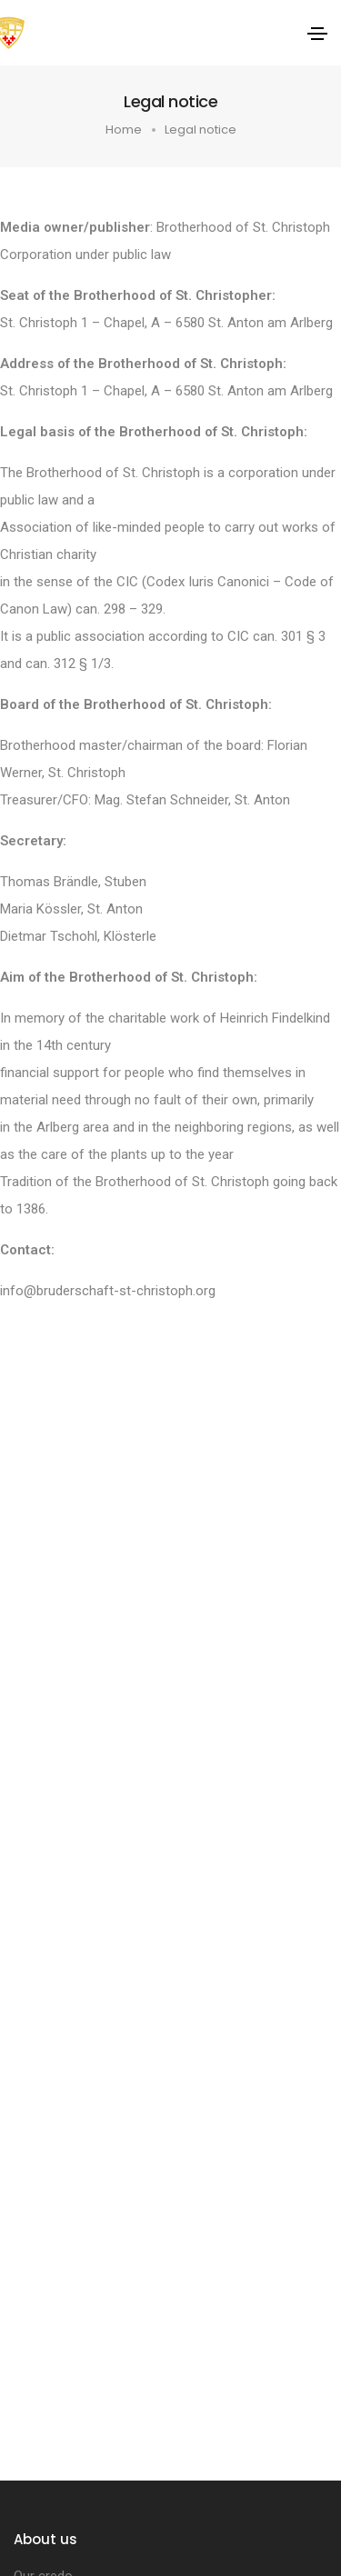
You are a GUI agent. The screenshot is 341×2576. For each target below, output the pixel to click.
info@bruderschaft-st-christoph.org (108, 1291)
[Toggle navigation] (317, 33)
